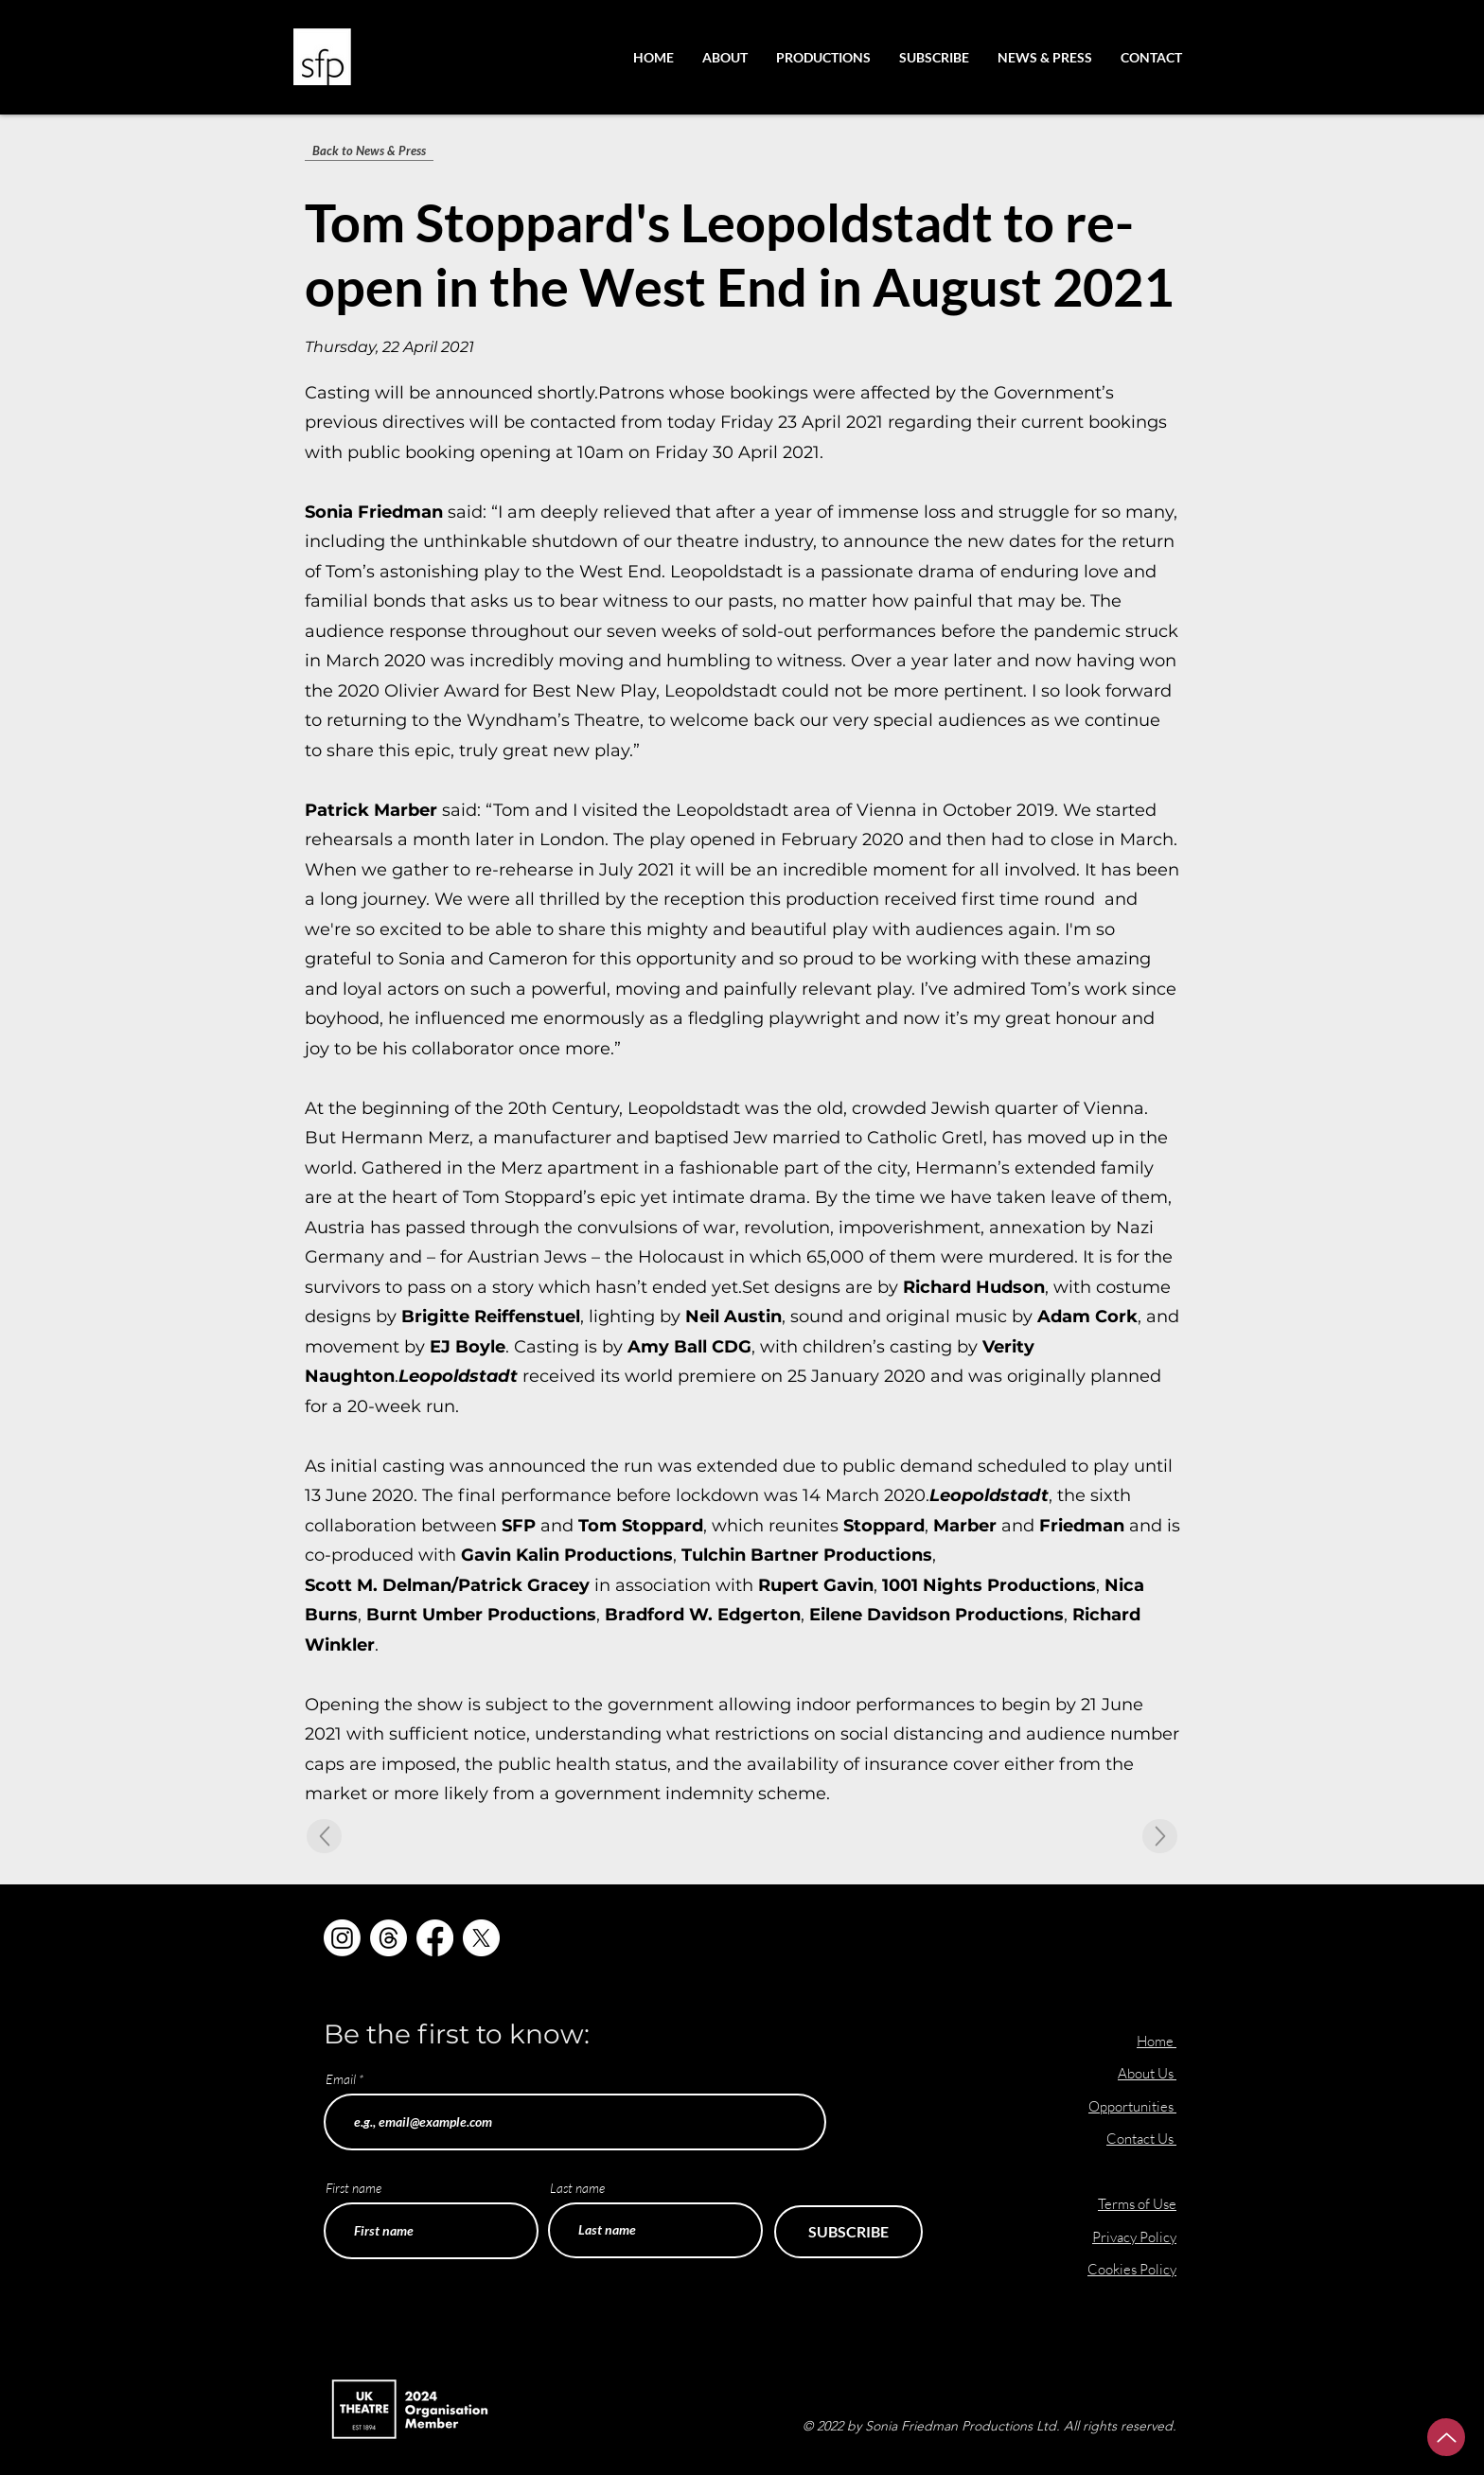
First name (353, 2188)
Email (341, 2079)
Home (1155, 2041)
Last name (577, 2188)
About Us (1147, 2073)
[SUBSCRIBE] (848, 2231)
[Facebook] (434, 1937)
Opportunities (1132, 2106)
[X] (481, 1937)
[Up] (1446, 2437)
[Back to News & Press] (369, 150)
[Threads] (388, 1937)
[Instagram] (342, 1937)
